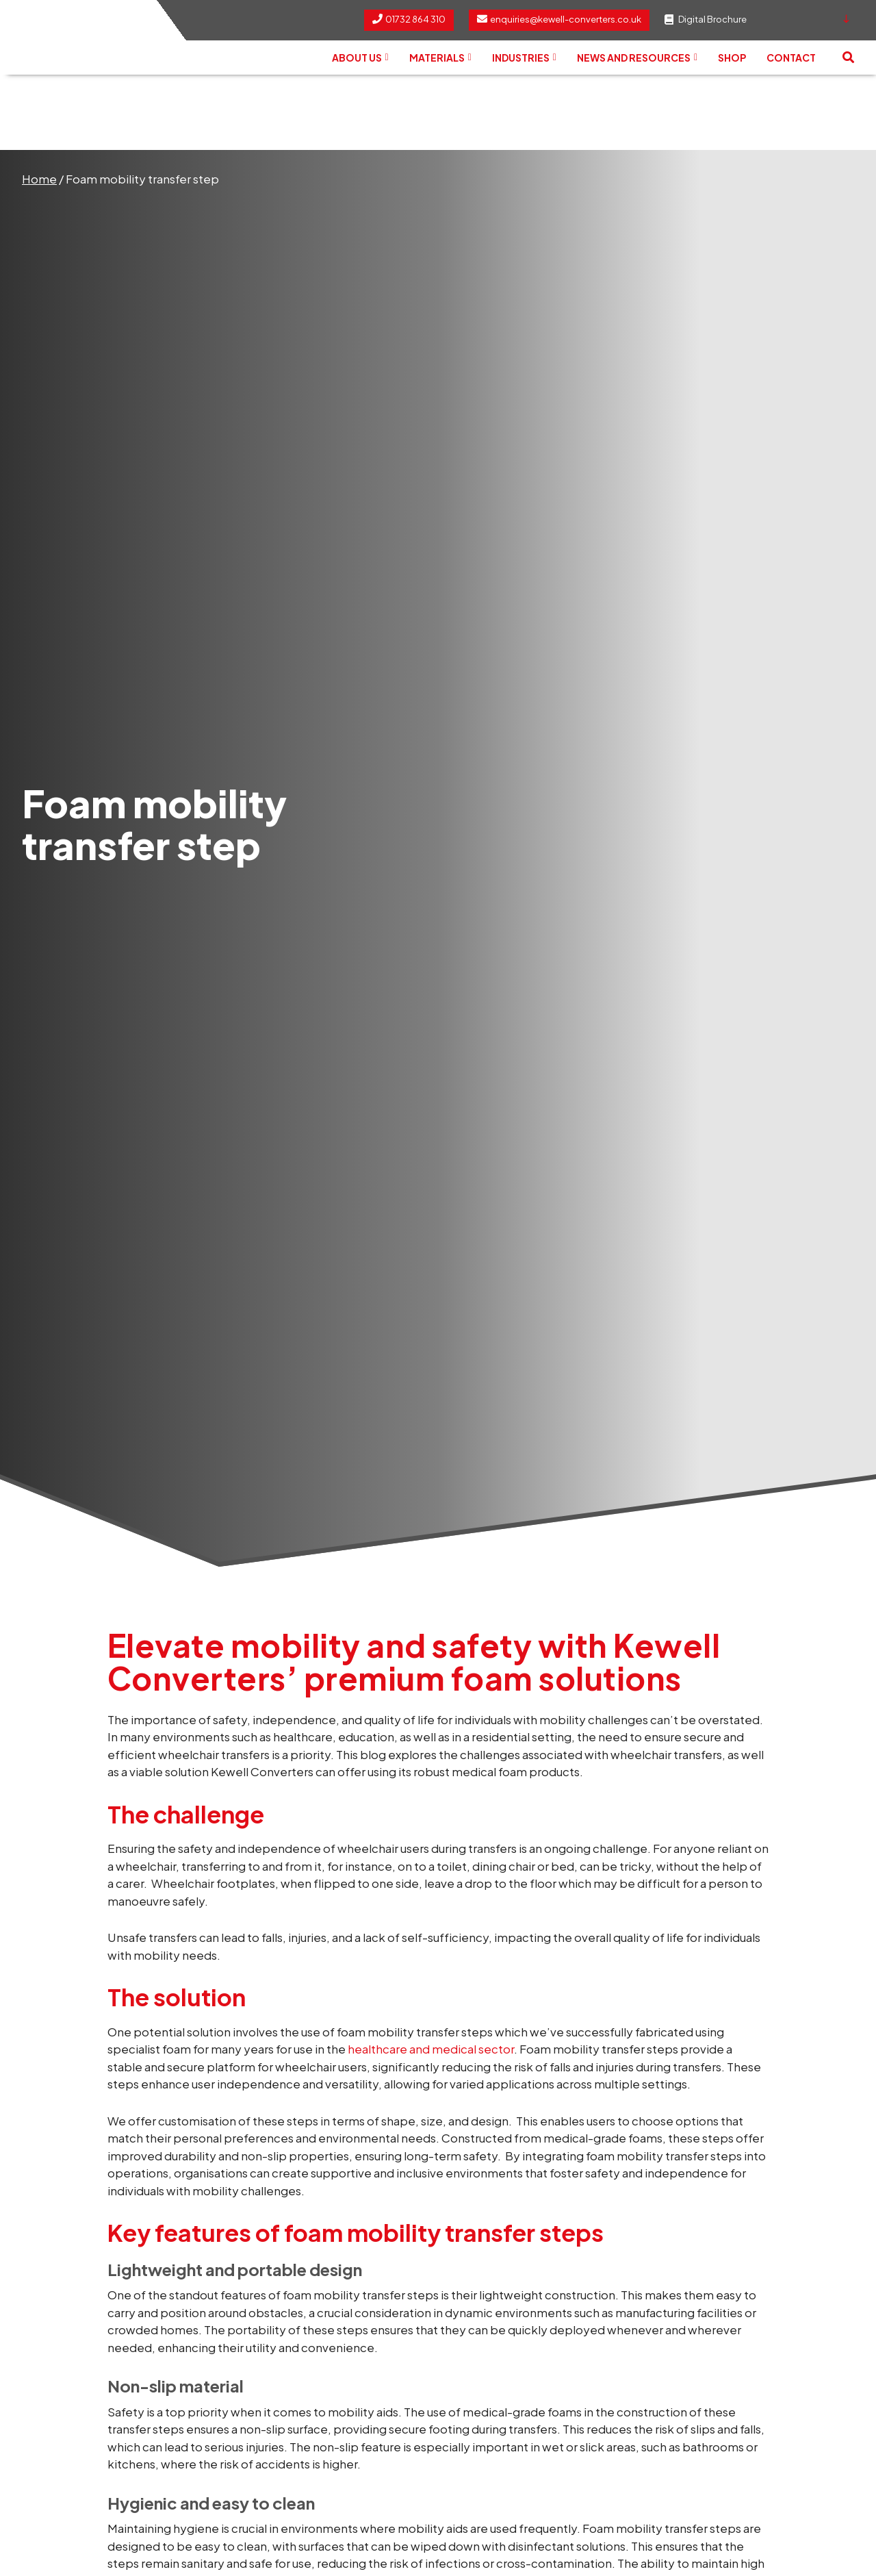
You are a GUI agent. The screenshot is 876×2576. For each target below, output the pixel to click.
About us (360, 57)
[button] (848, 57)
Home (39, 178)
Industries (524, 57)
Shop (732, 57)
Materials (440, 57)
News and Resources (637, 57)
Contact (791, 57)
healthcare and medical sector (431, 2048)
